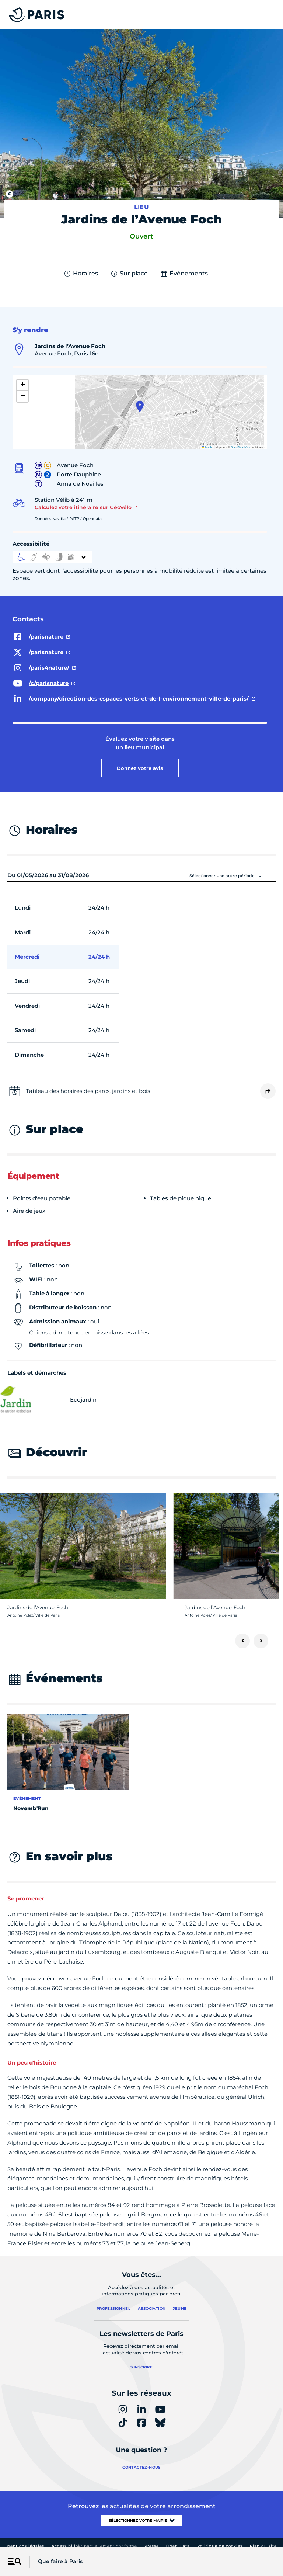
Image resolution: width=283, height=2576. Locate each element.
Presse (151, 2546)
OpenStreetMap (240, 447)
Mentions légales (25, 2546)
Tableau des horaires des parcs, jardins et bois (88, 1090)
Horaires (80, 274)
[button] (140, 406)
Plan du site (263, 2546)
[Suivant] (261, 1641)
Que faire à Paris (60, 2561)
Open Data (178, 2546)
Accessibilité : (94, 2546)
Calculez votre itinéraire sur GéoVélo (83, 507)
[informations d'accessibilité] (52, 557)
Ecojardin (52, 1399)
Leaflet (207, 447)
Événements (184, 274)
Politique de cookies (219, 2546)
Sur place (129, 274)
